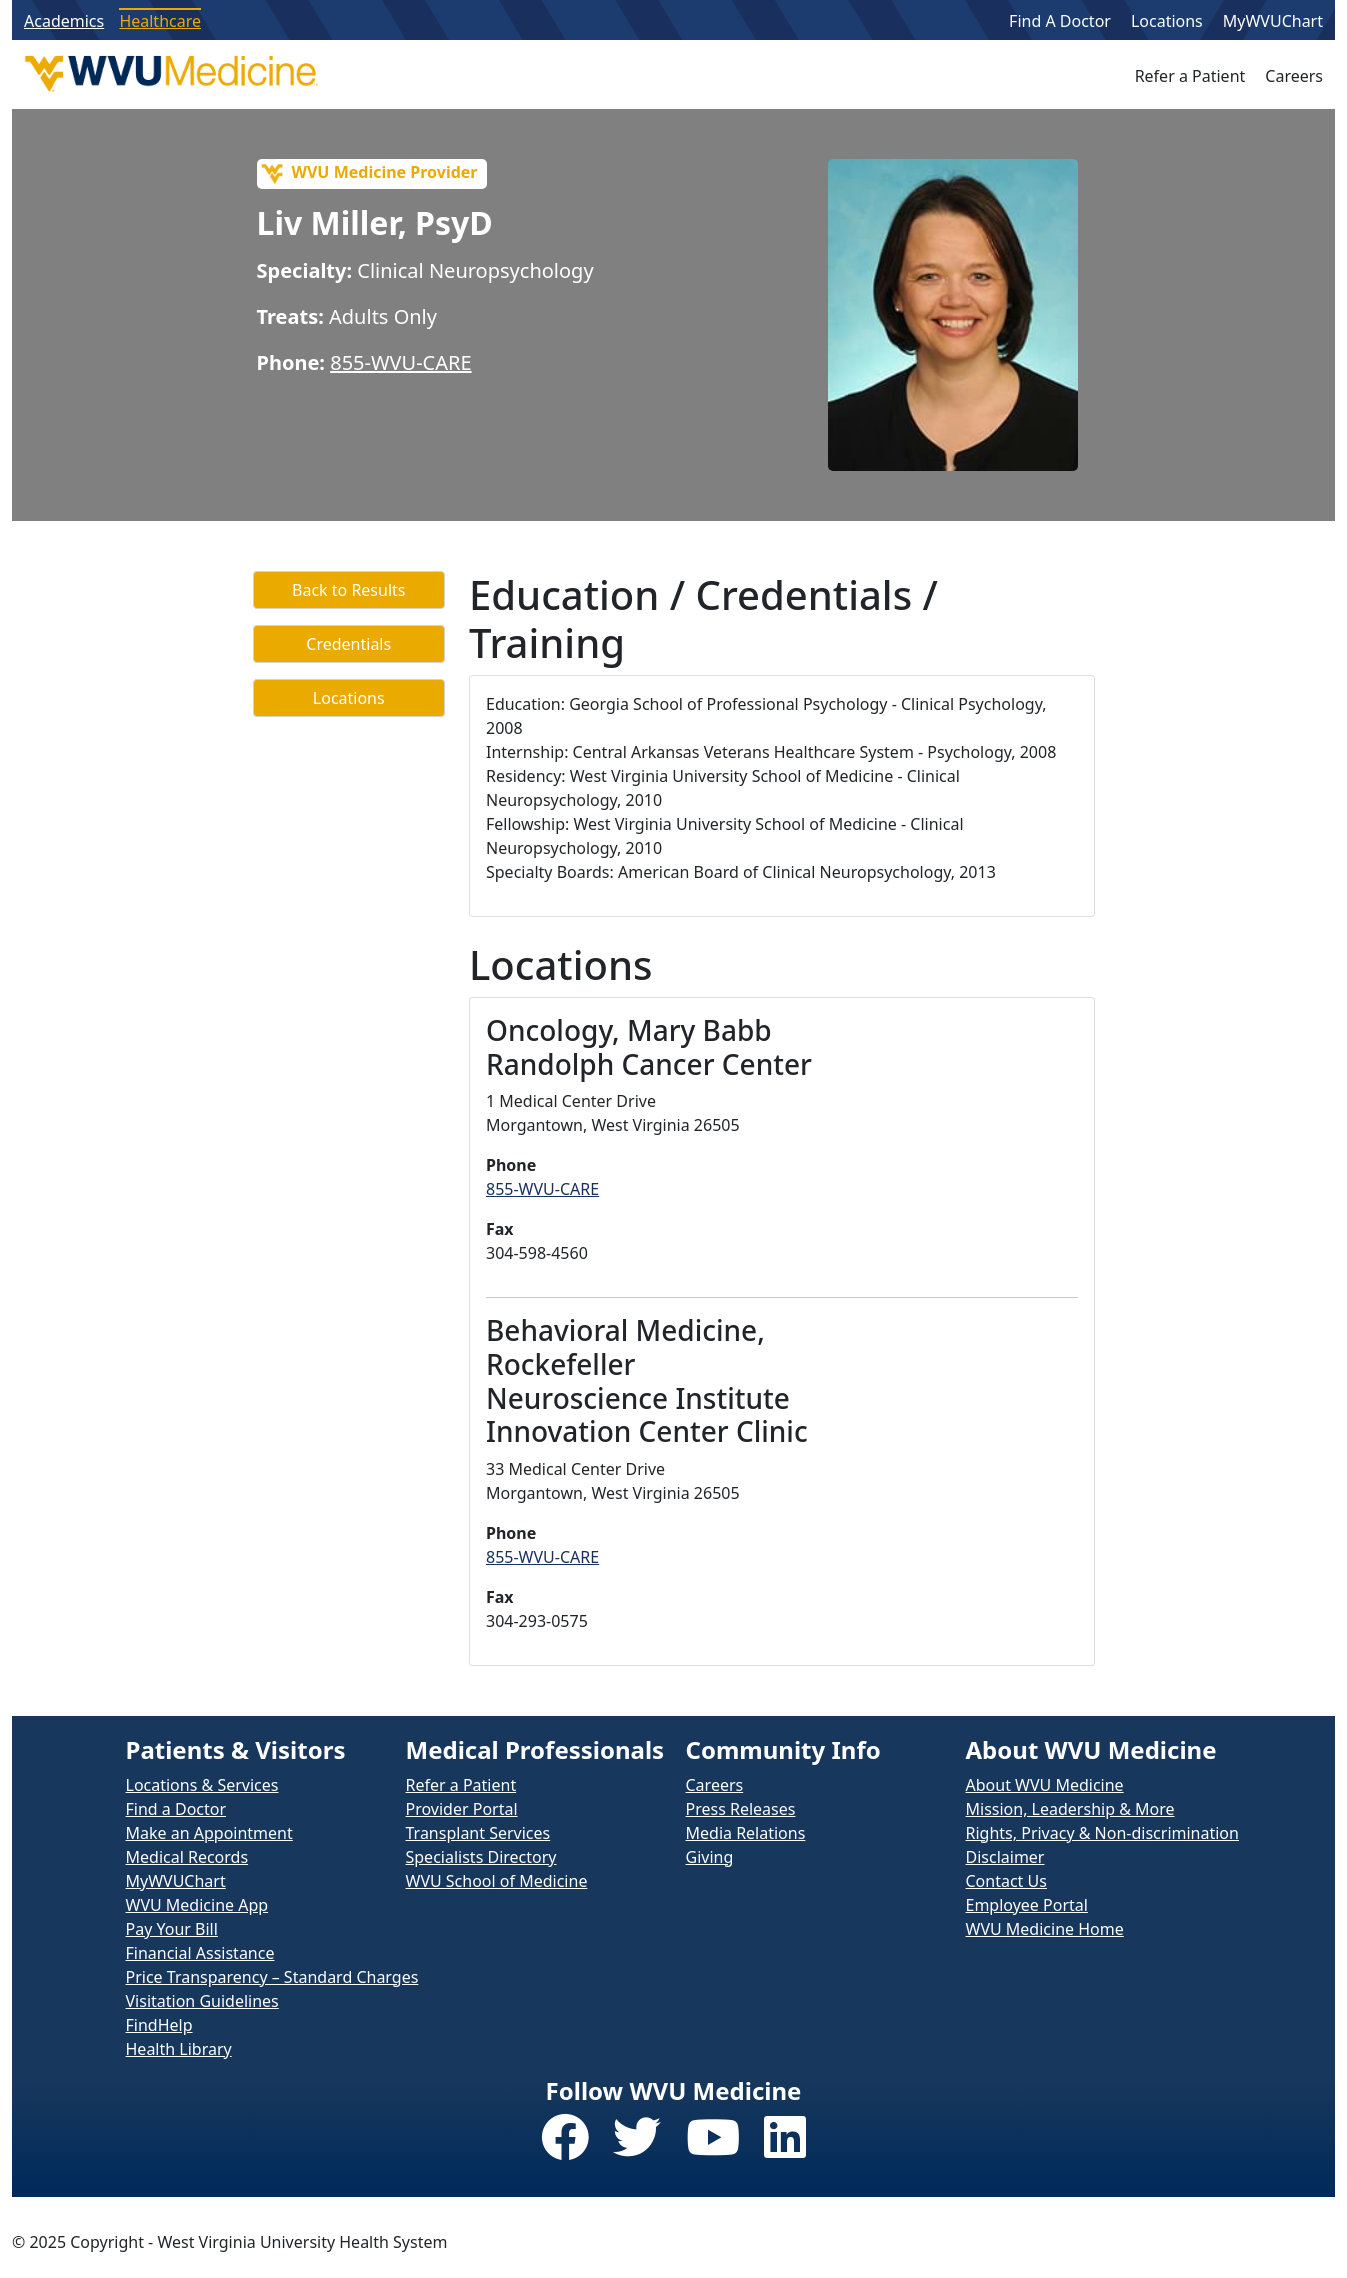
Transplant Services (478, 1833)
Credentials (348, 644)
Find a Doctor (176, 1809)
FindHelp (159, 2025)
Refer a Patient (1190, 76)
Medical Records (187, 1857)
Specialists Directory (481, 1857)
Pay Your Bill (172, 1929)
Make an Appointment (209, 1833)
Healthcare (160, 21)
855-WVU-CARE (400, 362)
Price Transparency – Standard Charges (272, 1977)
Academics (64, 21)
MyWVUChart (1273, 21)
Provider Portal (462, 1809)
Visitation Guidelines (202, 2001)
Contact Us (1006, 1881)
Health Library (179, 2049)
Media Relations (746, 1833)
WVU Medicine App (197, 1905)
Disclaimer (1005, 1857)
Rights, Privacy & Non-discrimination (1102, 1833)
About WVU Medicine (1045, 1785)
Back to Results (348, 590)
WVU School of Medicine (497, 1881)
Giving (710, 1857)
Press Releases (741, 1809)
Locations (1167, 21)
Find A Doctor (1060, 21)
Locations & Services (202, 1785)
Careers (1294, 76)
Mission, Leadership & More (1070, 1809)
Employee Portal (1027, 1905)
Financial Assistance (200, 1953)
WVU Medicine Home (1045, 1929)
